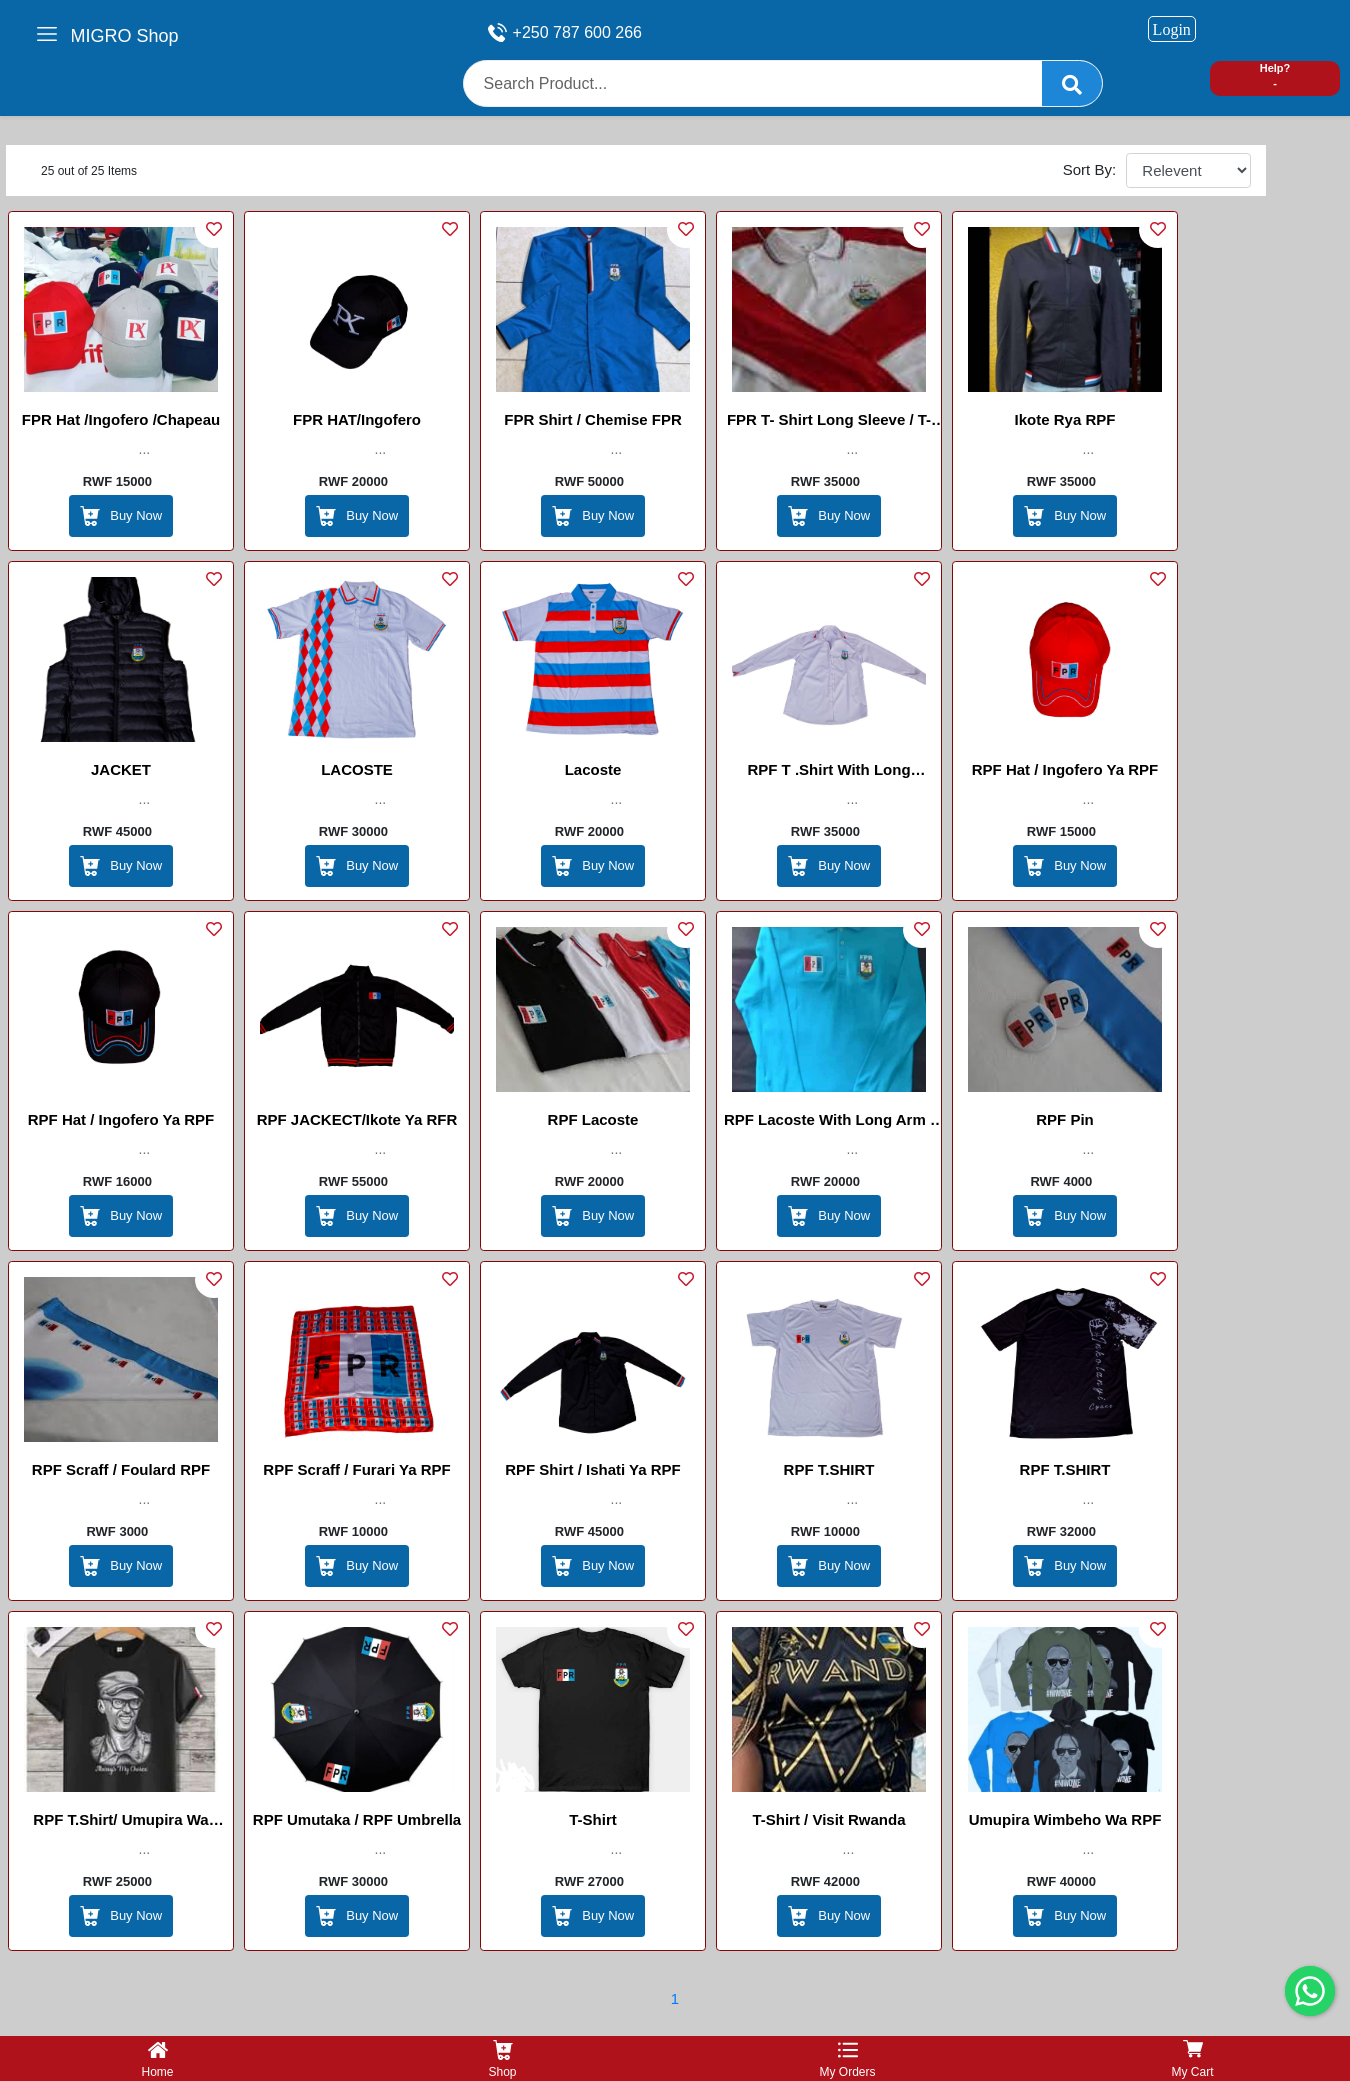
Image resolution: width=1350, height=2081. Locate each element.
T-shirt (593, 1819)
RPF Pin (1065, 1119)
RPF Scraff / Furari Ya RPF (356, 1469)
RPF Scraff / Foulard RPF (121, 1469)
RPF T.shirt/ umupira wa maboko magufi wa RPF (120, 1823)
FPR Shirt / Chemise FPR (593, 419)
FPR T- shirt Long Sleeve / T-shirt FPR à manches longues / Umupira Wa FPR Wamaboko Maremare (829, 423)
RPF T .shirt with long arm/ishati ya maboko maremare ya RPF (828, 773)
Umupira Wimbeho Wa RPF (1065, 1819)
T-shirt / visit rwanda (828, 1819)
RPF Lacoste (593, 1119)
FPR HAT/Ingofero (357, 419)
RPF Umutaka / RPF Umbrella (357, 1819)
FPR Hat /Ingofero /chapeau (121, 419)
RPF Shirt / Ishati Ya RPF (593, 1469)
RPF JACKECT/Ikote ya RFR (357, 1119)
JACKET (121, 769)
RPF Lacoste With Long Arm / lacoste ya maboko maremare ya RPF (829, 1123)
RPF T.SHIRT (829, 1469)
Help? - (1275, 75)
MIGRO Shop (125, 36)
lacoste (593, 769)
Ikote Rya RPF (1065, 419)
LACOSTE (357, 769)
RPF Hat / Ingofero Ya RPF (1065, 769)
